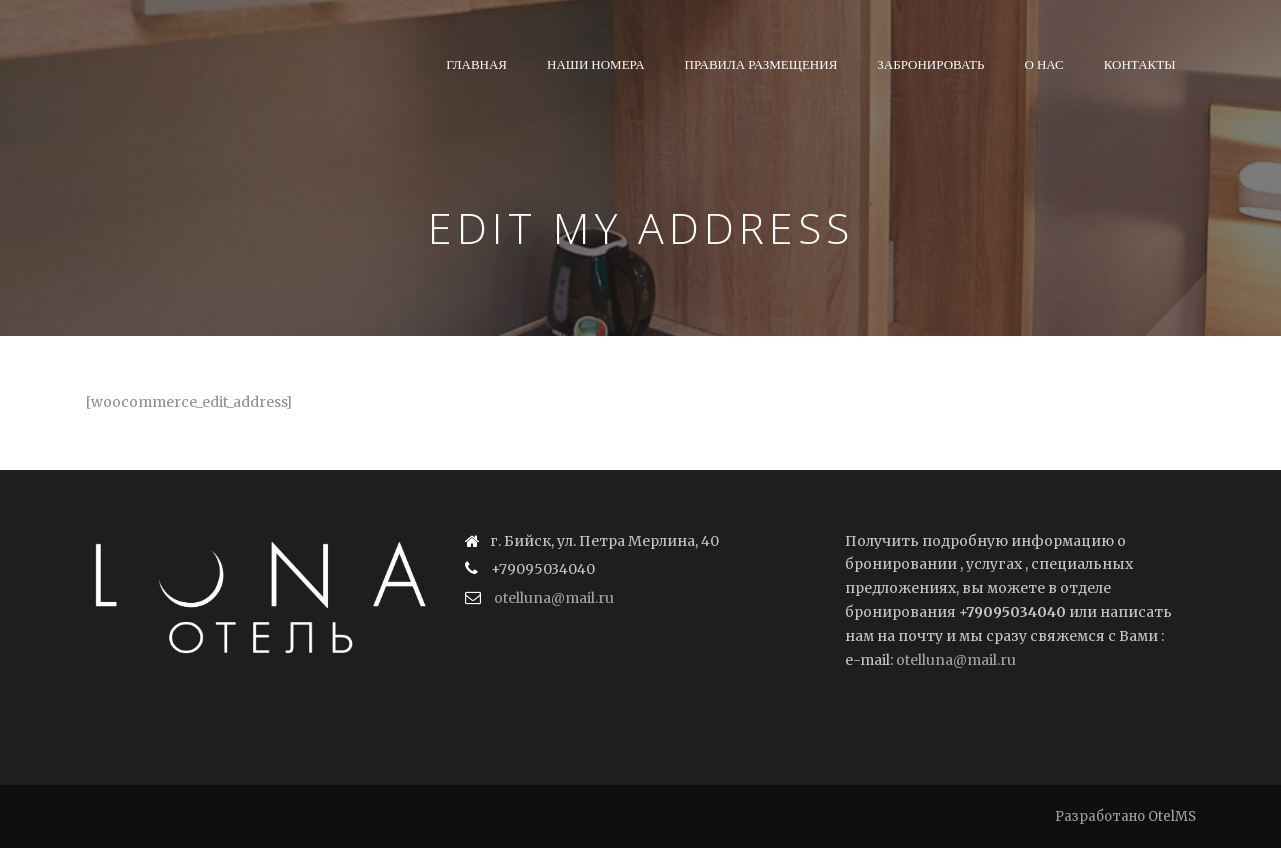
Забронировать (930, 64)
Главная (476, 64)
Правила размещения (761, 64)
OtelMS (1172, 816)
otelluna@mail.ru (554, 598)
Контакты (1140, 64)
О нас (1044, 64)
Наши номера (596, 64)
